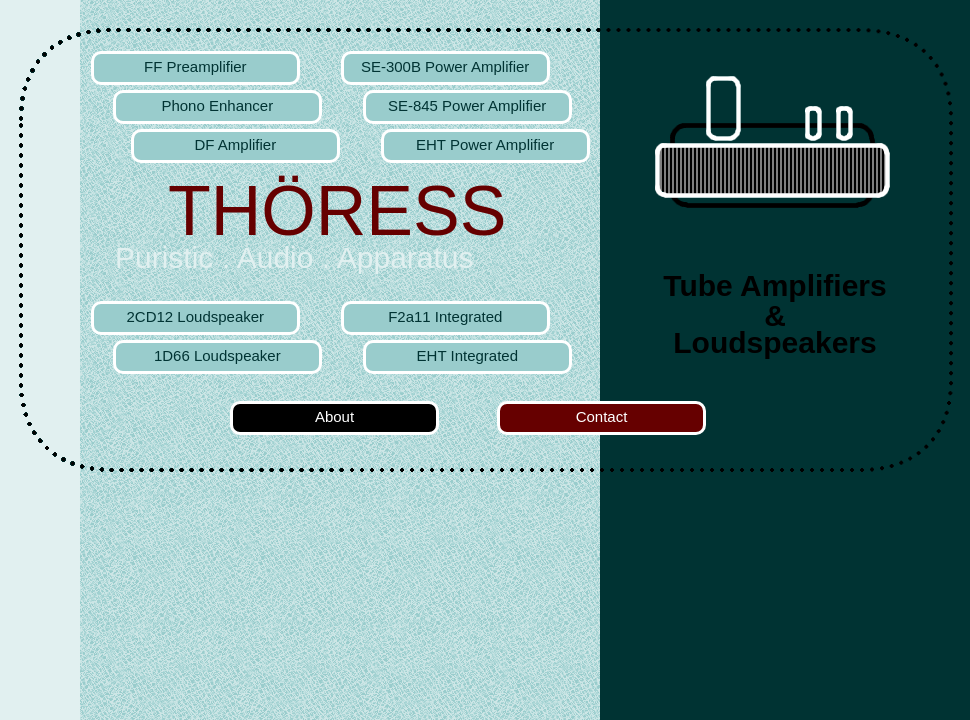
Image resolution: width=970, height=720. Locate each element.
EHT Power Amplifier (485, 144)
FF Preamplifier (195, 66)
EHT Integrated (467, 355)
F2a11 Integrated (445, 316)
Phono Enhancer (217, 105)
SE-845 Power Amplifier (467, 105)
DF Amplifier (235, 144)
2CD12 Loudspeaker (196, 316)
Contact (602, 416)
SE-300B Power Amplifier (445, 66)
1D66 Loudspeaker (217, 355)
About (334, 416)
